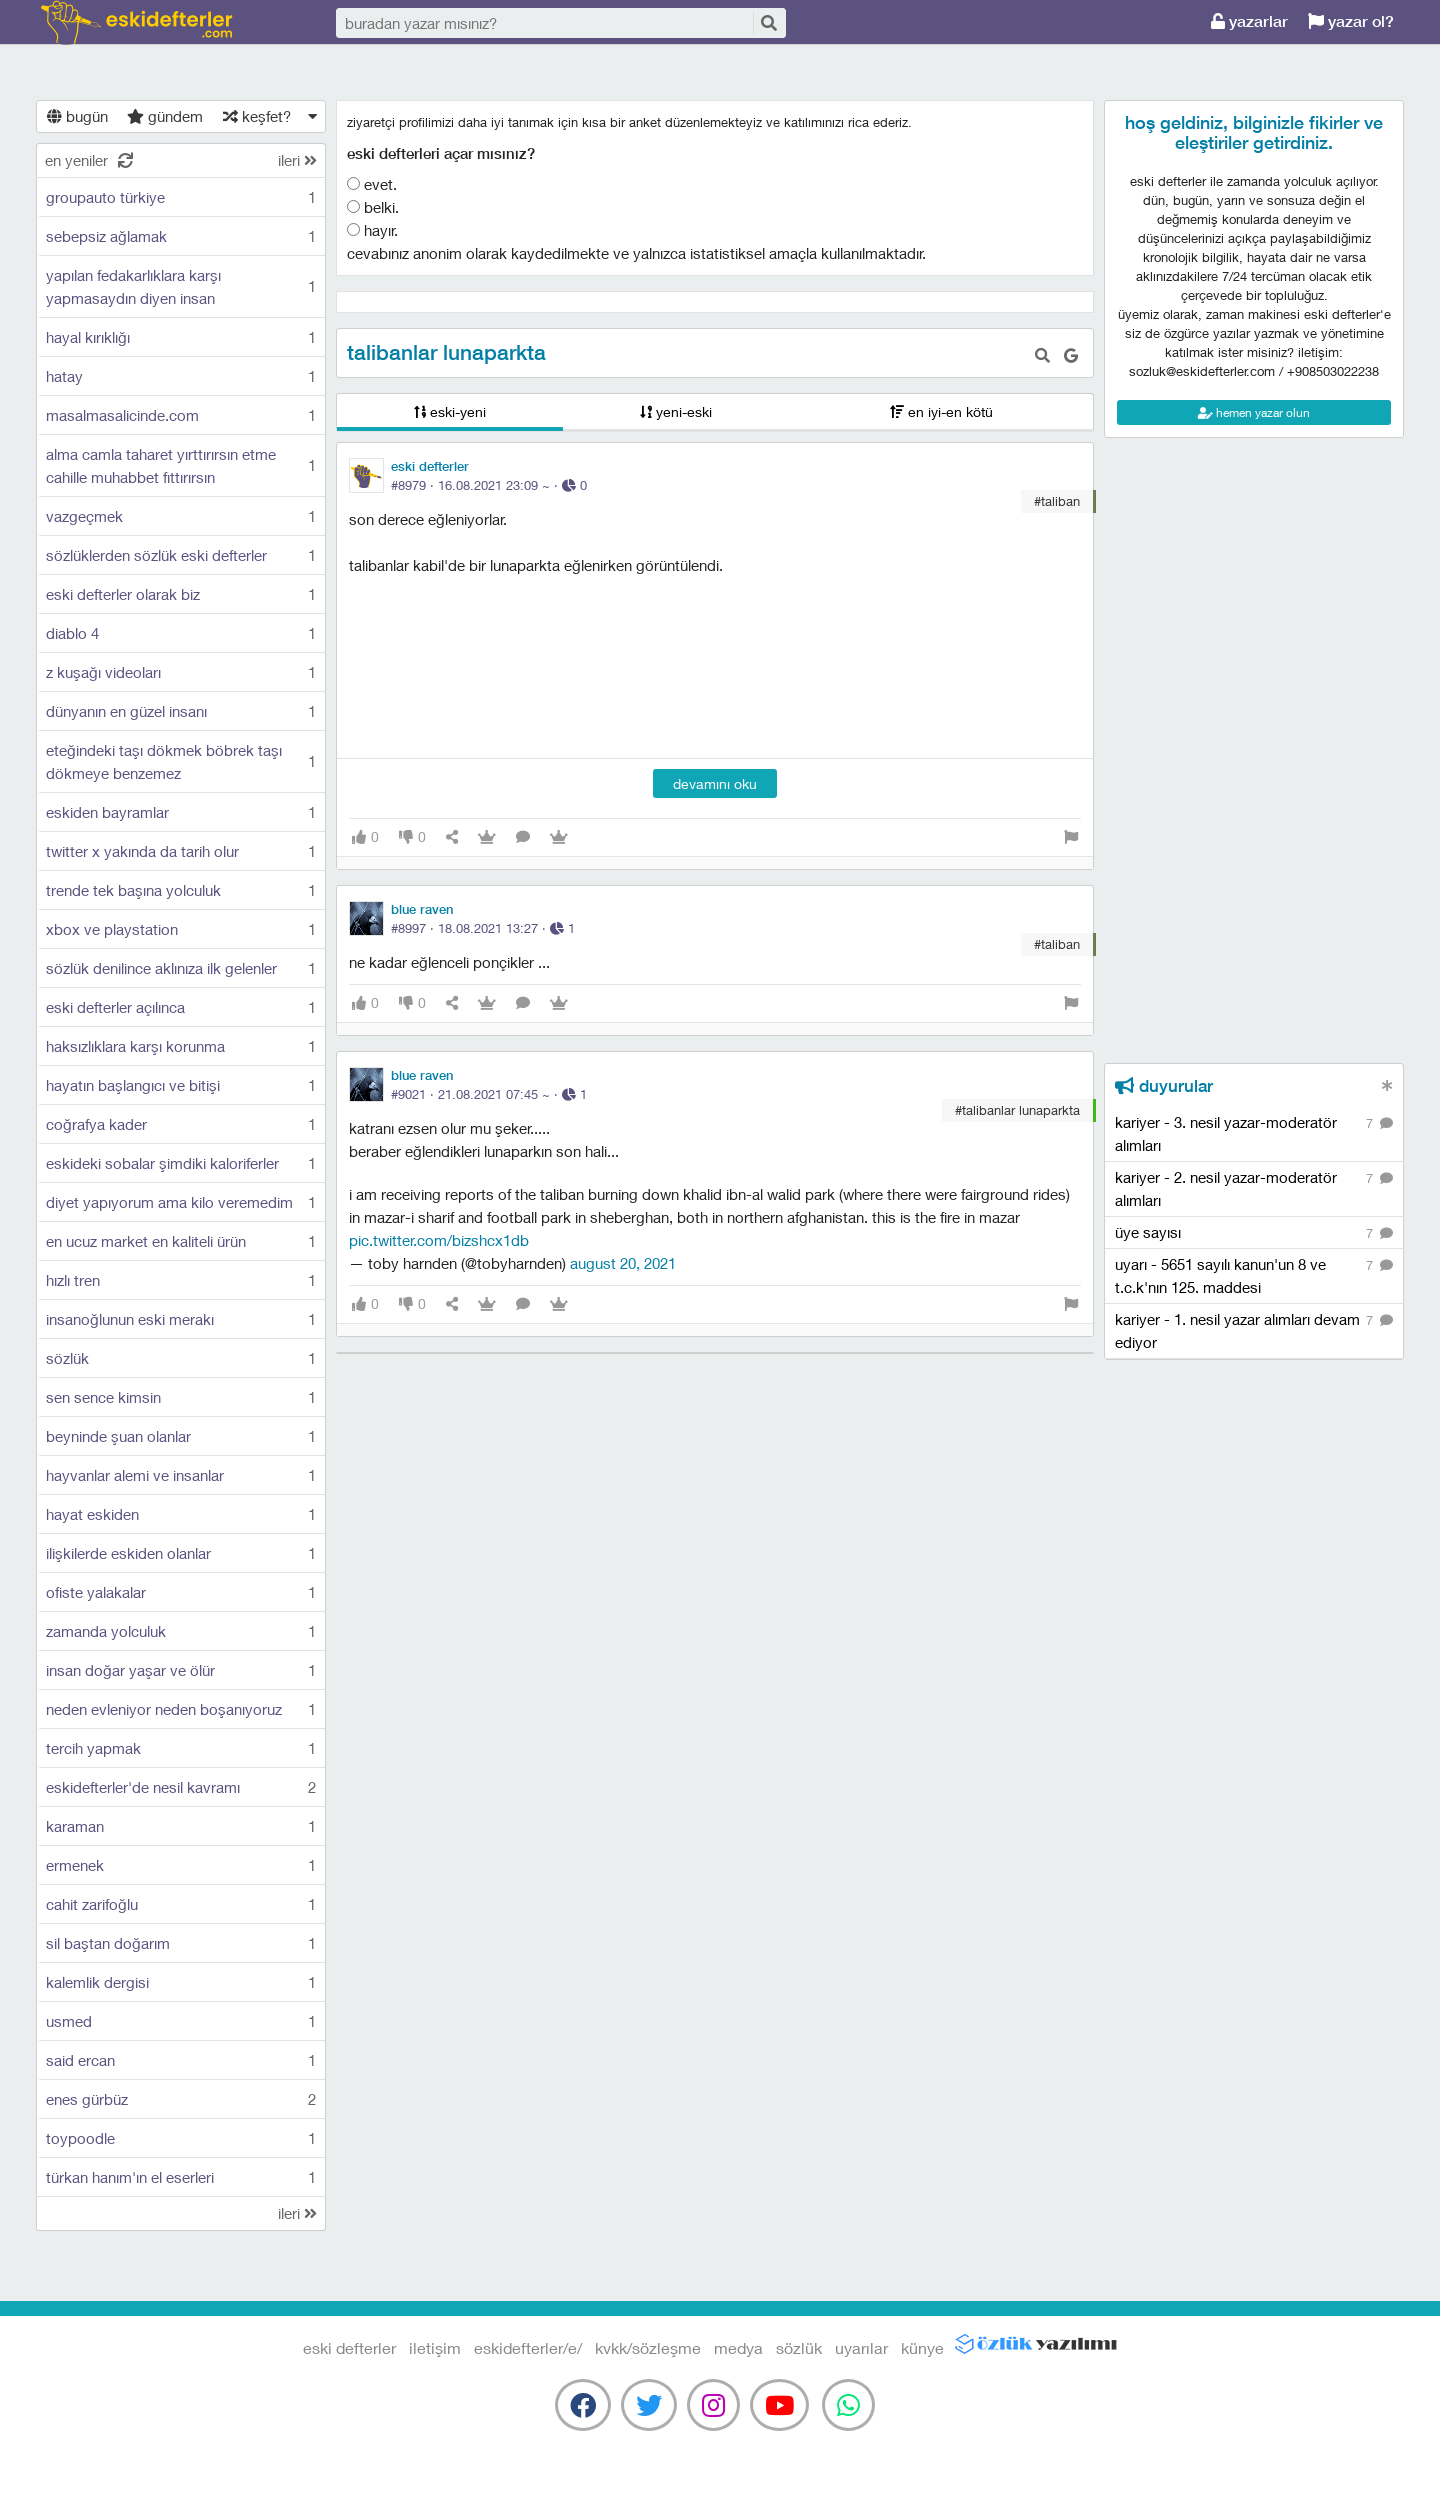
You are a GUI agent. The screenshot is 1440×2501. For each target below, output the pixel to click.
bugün (77, 116)
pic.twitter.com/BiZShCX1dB (439, 1240)
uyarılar (861, 2347)
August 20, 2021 (623, 1263)
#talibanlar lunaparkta (1017, 1110)
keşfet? (257, 116)
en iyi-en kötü (941, 411)
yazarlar (1249, 21)
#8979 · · (489, 485)
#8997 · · (483, 928)
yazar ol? (1351, 21)
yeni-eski (676, 411)
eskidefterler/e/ (528, 2347)
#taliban (1057, 501)
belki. (373, 207)
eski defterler (136, 22)
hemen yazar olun (1254, 412)
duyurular (1164, 1086)
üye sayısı (1254, 1233)
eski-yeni (450, 411)
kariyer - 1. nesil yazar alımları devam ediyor (1254, 1330)
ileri (297, 160)
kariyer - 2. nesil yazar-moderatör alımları (1254, 1188)
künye (922, 2347)
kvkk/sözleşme (648, 2347)
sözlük (799, 2347)
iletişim (435, 2347)
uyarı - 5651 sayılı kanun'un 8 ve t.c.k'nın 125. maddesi (1254, 1275)
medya (738, 2347)
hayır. (372, 230)
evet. (372, 184)
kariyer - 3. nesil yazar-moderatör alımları (1254, 1133)
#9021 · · (489, 1094)
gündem (165, 116)
